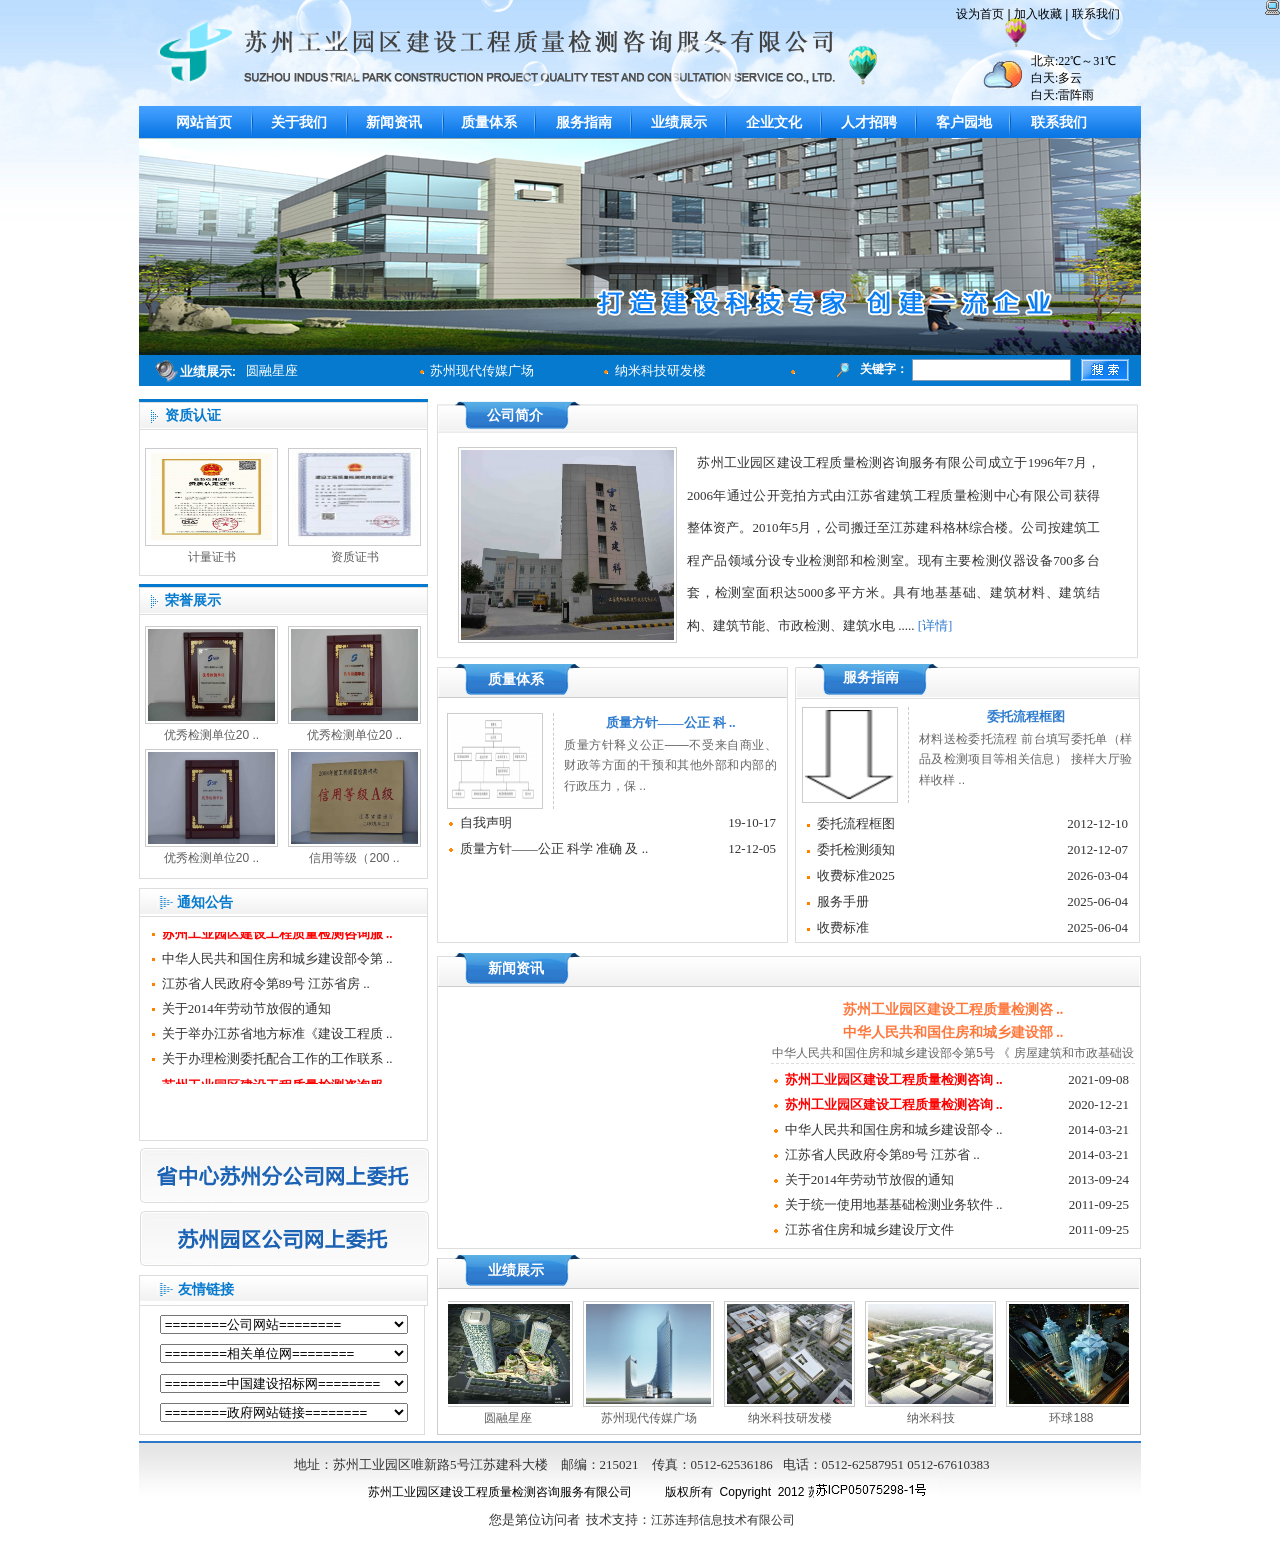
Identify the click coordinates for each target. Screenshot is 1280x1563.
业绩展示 (679, 122)
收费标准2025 (856, 875)
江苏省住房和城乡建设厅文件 (869, 1229)
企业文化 (774, 122)
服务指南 (584, 122)
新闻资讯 (394, 122)
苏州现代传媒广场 (486, 370)
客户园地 (964, 122)
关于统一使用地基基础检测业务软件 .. (894, 1204)
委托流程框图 (856, 823)
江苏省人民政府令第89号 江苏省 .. (882, 1154)
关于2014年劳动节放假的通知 (246, 1012)
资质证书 (355, 557)
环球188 (1075, 1418)
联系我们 (1059, 122)
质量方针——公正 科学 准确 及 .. (554, 848)
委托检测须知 (856, 849)
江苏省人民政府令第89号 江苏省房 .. (266, 987)
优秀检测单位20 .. (211, 735)
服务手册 (843, 901)
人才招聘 (869, 122)
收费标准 (843, 927)
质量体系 (489, 122)
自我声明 (486, 822)
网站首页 (204, 122)
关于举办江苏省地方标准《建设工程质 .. (277, 1037)
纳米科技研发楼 (664, 370)
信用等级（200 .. (354, 858)
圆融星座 (512, 1418)
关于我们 (299, 122)
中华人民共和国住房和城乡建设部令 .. (894, 1129)
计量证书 (212, 557)
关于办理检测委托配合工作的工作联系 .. (277, 1062)
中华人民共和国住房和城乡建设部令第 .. (277, 962)
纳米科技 (935, 1418)
